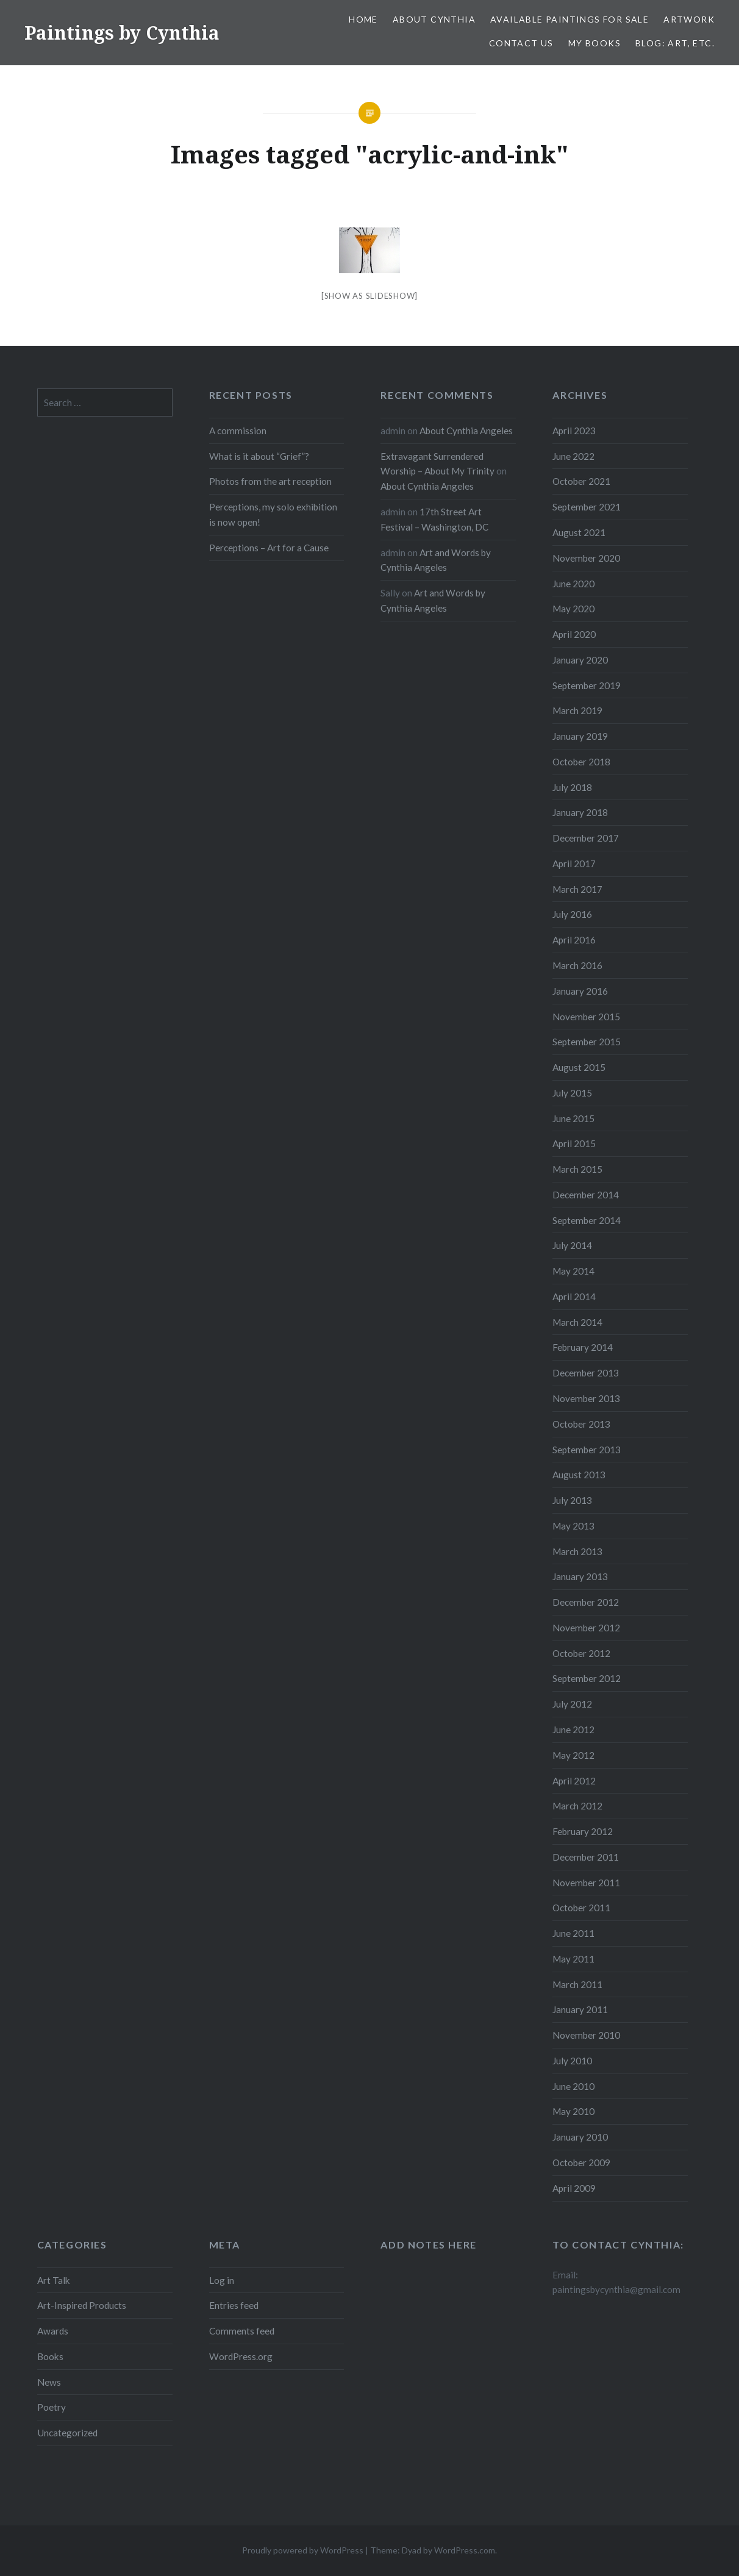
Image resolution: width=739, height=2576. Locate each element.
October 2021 (581, 481)
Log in (221, 2280)
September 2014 (586, 1220)
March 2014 (577, 1322)
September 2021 (586, 506)
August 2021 (578, 532)
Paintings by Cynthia (122, 32)
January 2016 (580, 991)
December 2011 (585, 1857)
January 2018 (580, 812)
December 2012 (585, 1602)
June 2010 (573, 2086)
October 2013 (581, 1424)
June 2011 (573, 1933)
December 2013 (585, 1372)
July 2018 (572, 787)
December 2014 (585, 1194)
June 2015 (573, 1118)
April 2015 (574, 1143)
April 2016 (574, 939)
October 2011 (581, 1907)
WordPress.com (464, 2550)
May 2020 (573, 608)
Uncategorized (67, 2432)
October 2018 (581, 761)
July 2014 (572, 1245)
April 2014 (574, 1296)
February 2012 (582, 1831)
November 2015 (586, 1016)
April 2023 (574, 430)
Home (363, 19)
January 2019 (580, 736)
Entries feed (234, 2305)
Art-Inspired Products (81, 2305)
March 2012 (577, 1805)
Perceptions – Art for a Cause (269, 547)
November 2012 (586, 1627)
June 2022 (573, 456)
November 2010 (586, 2035)
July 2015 (572, 1092)
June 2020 (573, 583)
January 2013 (580, 1576)
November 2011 (586, 1882)
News (49, 2382)
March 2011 (577, 1984)
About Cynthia (434, 19)
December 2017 (585, 837)
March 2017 (577, 889)
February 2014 (582, 1347)
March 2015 (577, 1169)
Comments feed (241, 2330)
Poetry (51, 2407)
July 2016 (572, 914)
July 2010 (572, 2060)
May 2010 (573, 2111)
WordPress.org (241, 2356)
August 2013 (578, 1474)
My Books (594, 43)
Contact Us (521, 43)
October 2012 (581, 1653)
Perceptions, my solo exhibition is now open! (273, 514)
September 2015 (586, 1041)
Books (50, 2356)
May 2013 (573, 1525)
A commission (237, 430)
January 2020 (580, 659)
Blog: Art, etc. (675, 43)
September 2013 (586, 1449)
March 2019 (577, 710)
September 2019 (586, 685)
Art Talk (53, 2280)
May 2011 (573, 1958)
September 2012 (586, 1678)
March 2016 (577, 965)
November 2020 (586, 558)
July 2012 (572, 1703)
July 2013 (572, 1500)
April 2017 (574, 863)
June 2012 (573, 1729)
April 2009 (574, 2188)
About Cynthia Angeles (466, 430)
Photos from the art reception (270, 481)
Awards (52, 2330)
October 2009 (581, 2162)
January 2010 (580, 2136)
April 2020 (574, 634)
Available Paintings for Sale (569, 19)
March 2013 (577, 1551)
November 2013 (586, 1398)
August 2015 (578, 1067)
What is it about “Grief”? (259, 456)
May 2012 (573, 1755)
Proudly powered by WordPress (302, 2550)
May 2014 (573, 1270)
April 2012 (574, 1780)
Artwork (689, 19)
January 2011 (580, 2009)
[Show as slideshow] (369, 296)
